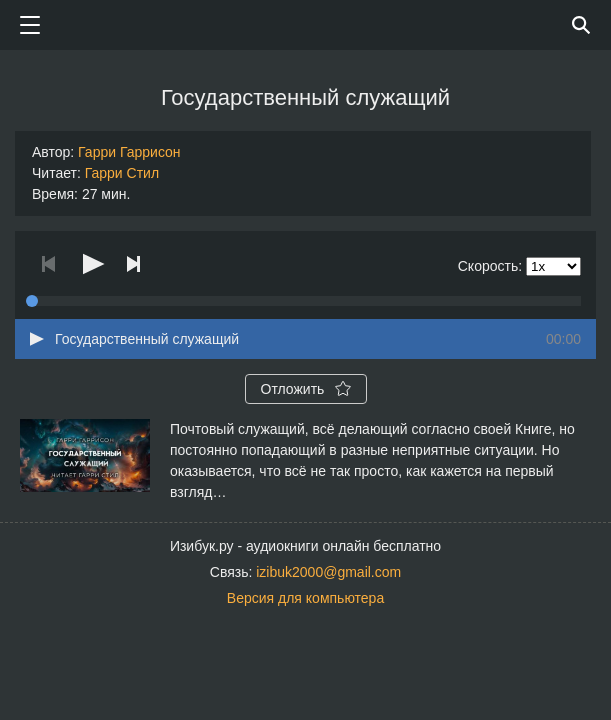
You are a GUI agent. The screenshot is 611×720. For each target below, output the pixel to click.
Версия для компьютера (305, 598)
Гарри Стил (122, 173)
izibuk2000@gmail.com (328, 572)
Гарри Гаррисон (129, 152)
